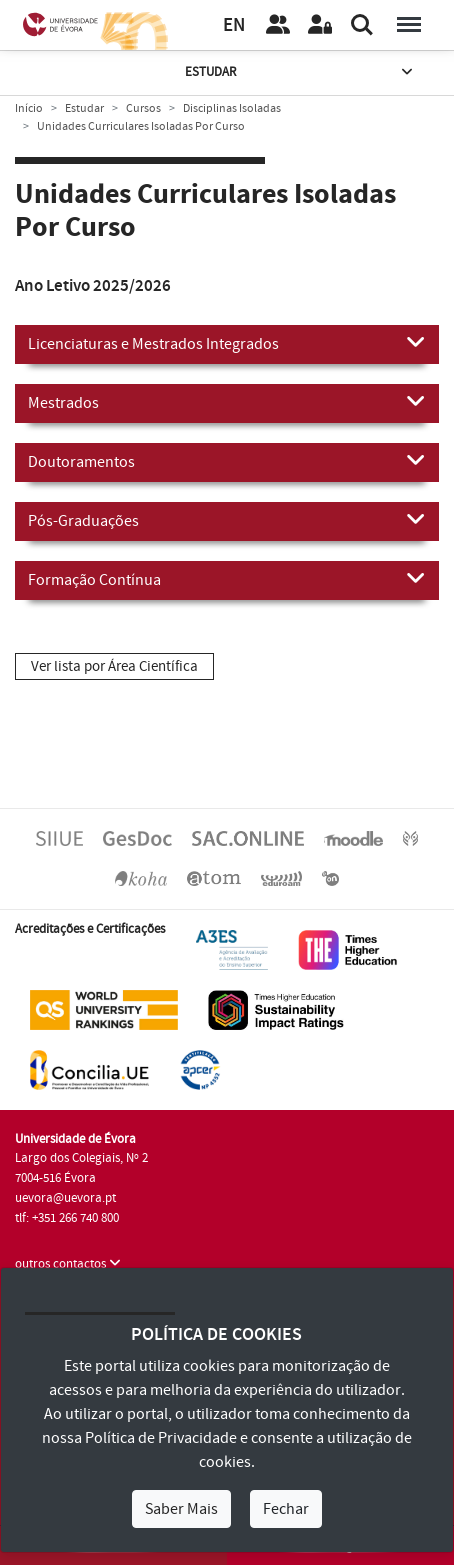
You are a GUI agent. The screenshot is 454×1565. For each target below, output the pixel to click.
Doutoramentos (227, 461)
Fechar (286, 1509)
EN (234, 25)
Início (29, 108)
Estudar (300, 72)
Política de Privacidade (161, 1438)
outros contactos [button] (68, 1264)
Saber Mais (181, 1509)
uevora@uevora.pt (65, 1198)
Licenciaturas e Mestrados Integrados (227, 343)
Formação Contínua (227, 579)
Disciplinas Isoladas (232, 108)
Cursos (143, 108)
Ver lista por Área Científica (114, 666)
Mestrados (227, 402)
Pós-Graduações (227, 520)
